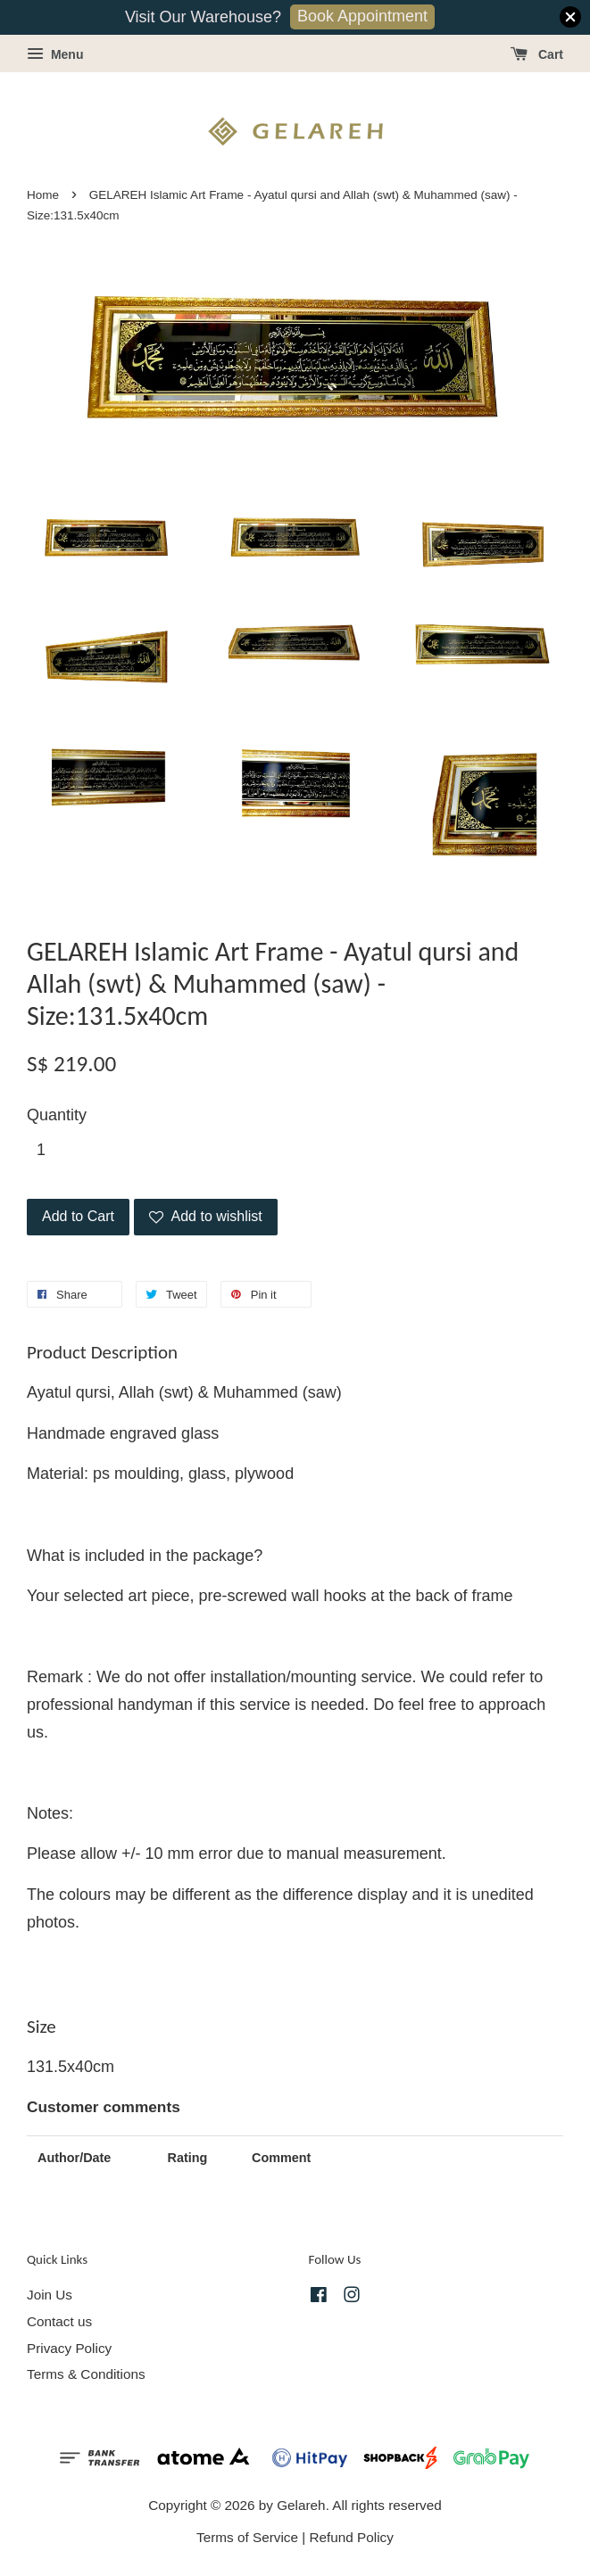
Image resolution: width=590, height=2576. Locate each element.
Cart (537, 54)
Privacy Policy (69, 2348)
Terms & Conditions (86, 2374)
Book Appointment (362, 16)
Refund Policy (352, 2537)
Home (43, 195)
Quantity (57, 1115)
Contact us (59, 2321)
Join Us (49, 2294)
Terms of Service (247, 2537)
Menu (55, 54)
